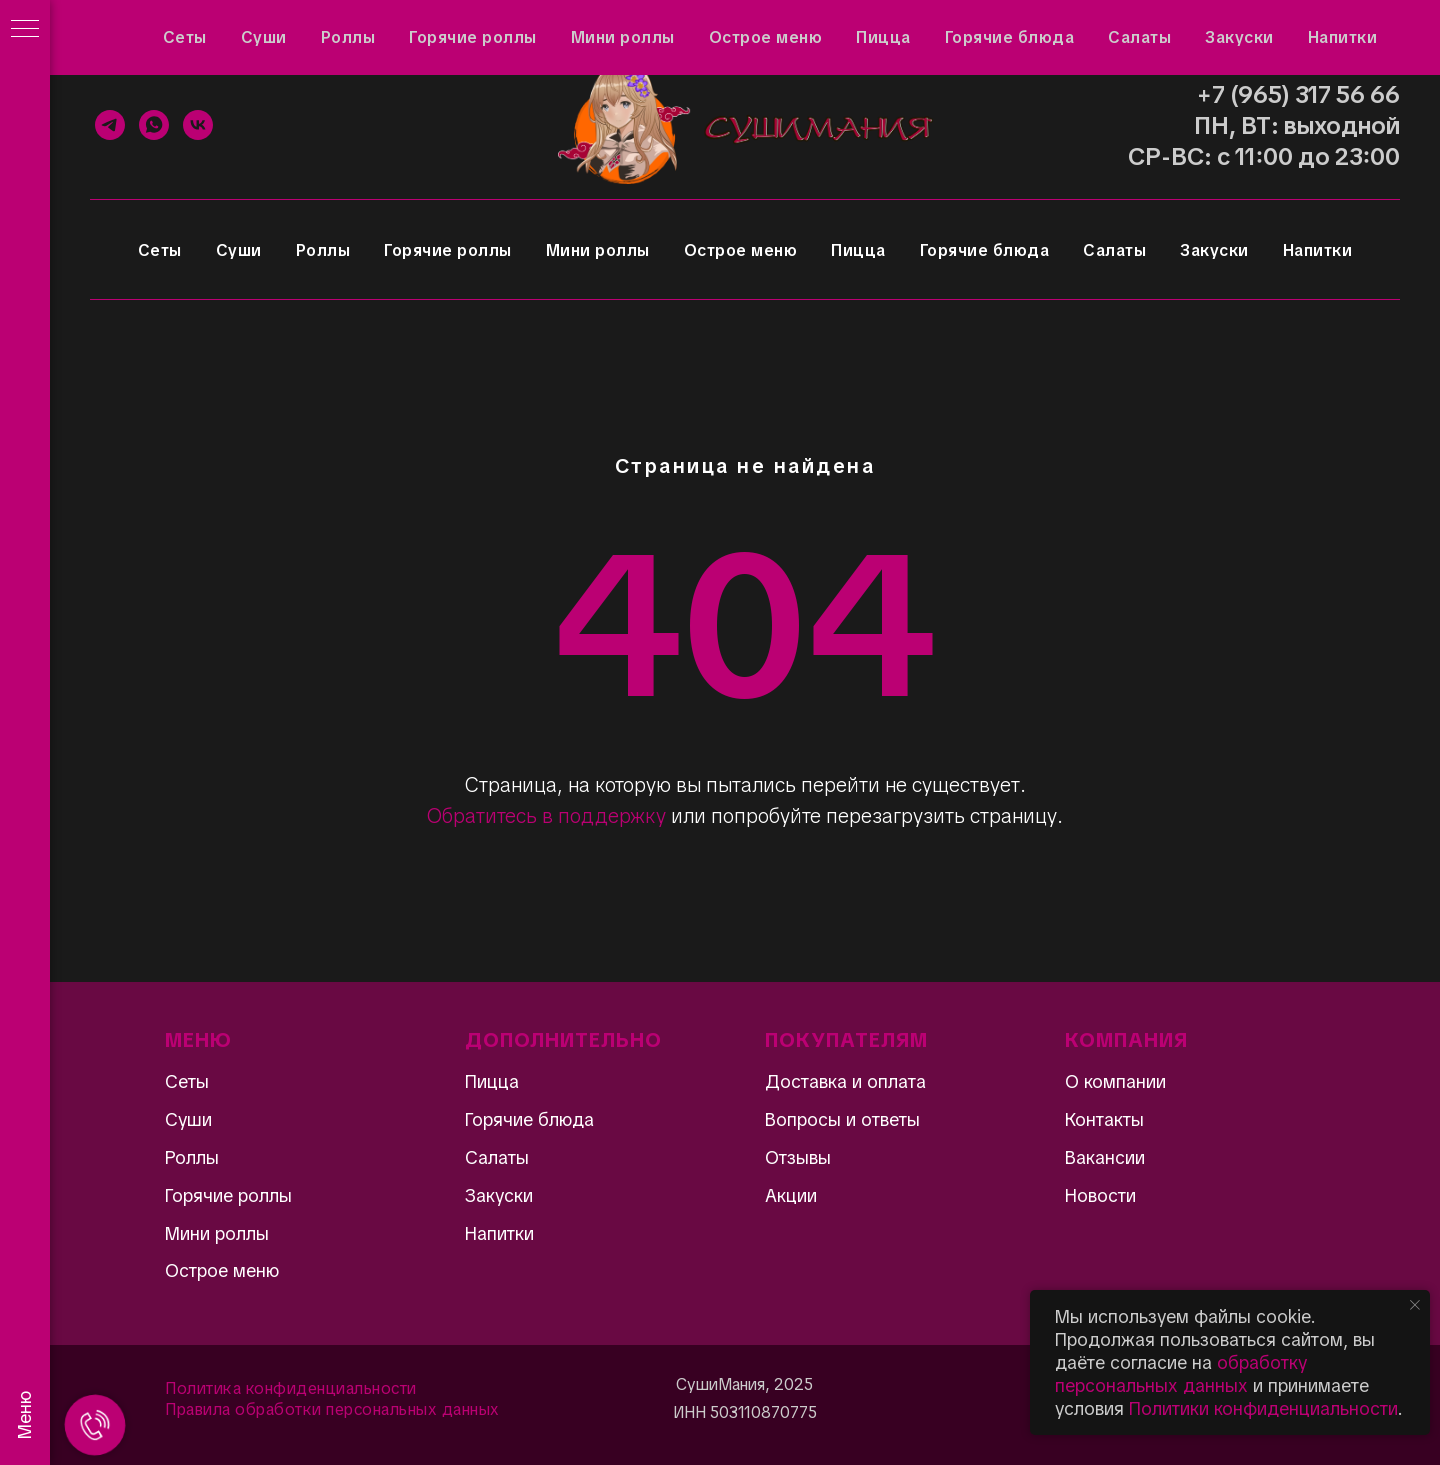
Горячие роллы (448, 250)
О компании (1115, 1081)
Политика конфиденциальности (291, 1388)
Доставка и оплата (480, 26)
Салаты (1114, 250)
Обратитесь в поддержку (546, 816)
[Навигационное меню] (25, 30)
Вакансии (1105, 1157)
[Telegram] (110, 125)
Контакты (612, 26)
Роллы (323, 250)
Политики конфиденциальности (1263, 1408)
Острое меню (741, 250)
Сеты (160, 250)
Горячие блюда (985, 250)
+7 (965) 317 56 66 (1298, 94)
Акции (111, 26)
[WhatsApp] (154, 125)
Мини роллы (598, 250)
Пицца (858, 250)
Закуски (1214, 250)
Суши (239, 250)
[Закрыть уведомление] (1415, 1305)
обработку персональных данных (1181, 1374)
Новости (1100, 1195)
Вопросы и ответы (316, 26)
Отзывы (192, 26)
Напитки (1318, 250)
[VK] (198, 125)
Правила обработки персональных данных (332, 1409)
